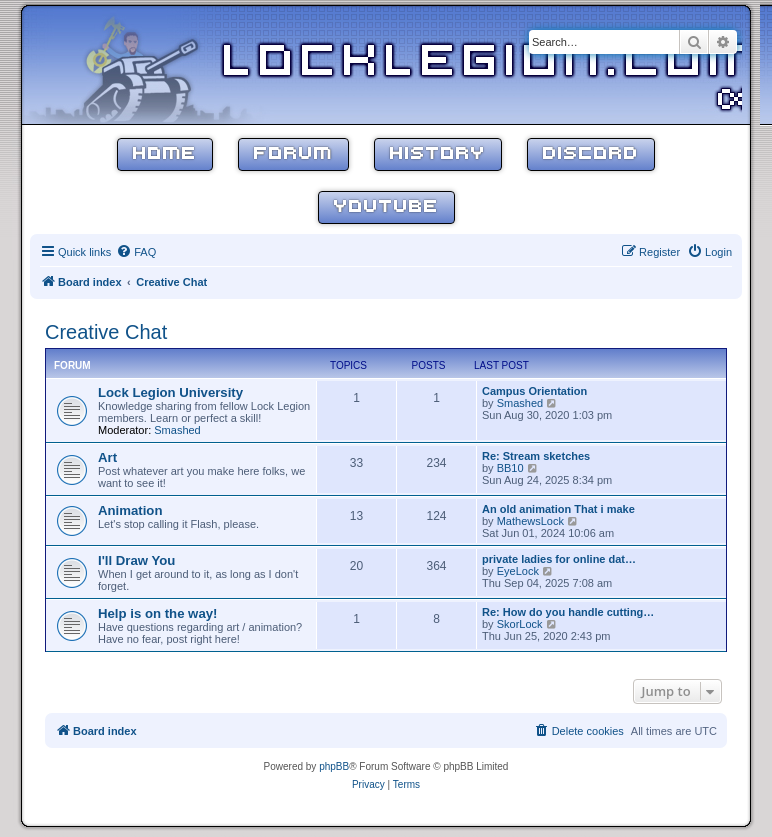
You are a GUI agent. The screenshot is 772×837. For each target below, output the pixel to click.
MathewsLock (530, 521)
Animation (130, 510)
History (438, 154)
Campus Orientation (534, 391)
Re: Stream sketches (536, 456)
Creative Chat (106, 332)
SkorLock (520, 624)
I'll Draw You (136, 560)
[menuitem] (136, 252)
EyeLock (518, 571)
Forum (293, 154)
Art (107, 457)
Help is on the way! (157, 613)
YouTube (386, 207)
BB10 (510, 468)
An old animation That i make (558, 509)
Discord (591, 154)
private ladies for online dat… (559, 559)
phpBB (334, 766)
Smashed (177, 430)
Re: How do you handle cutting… (568, 612)
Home (165, 154)
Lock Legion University (170, 392)
